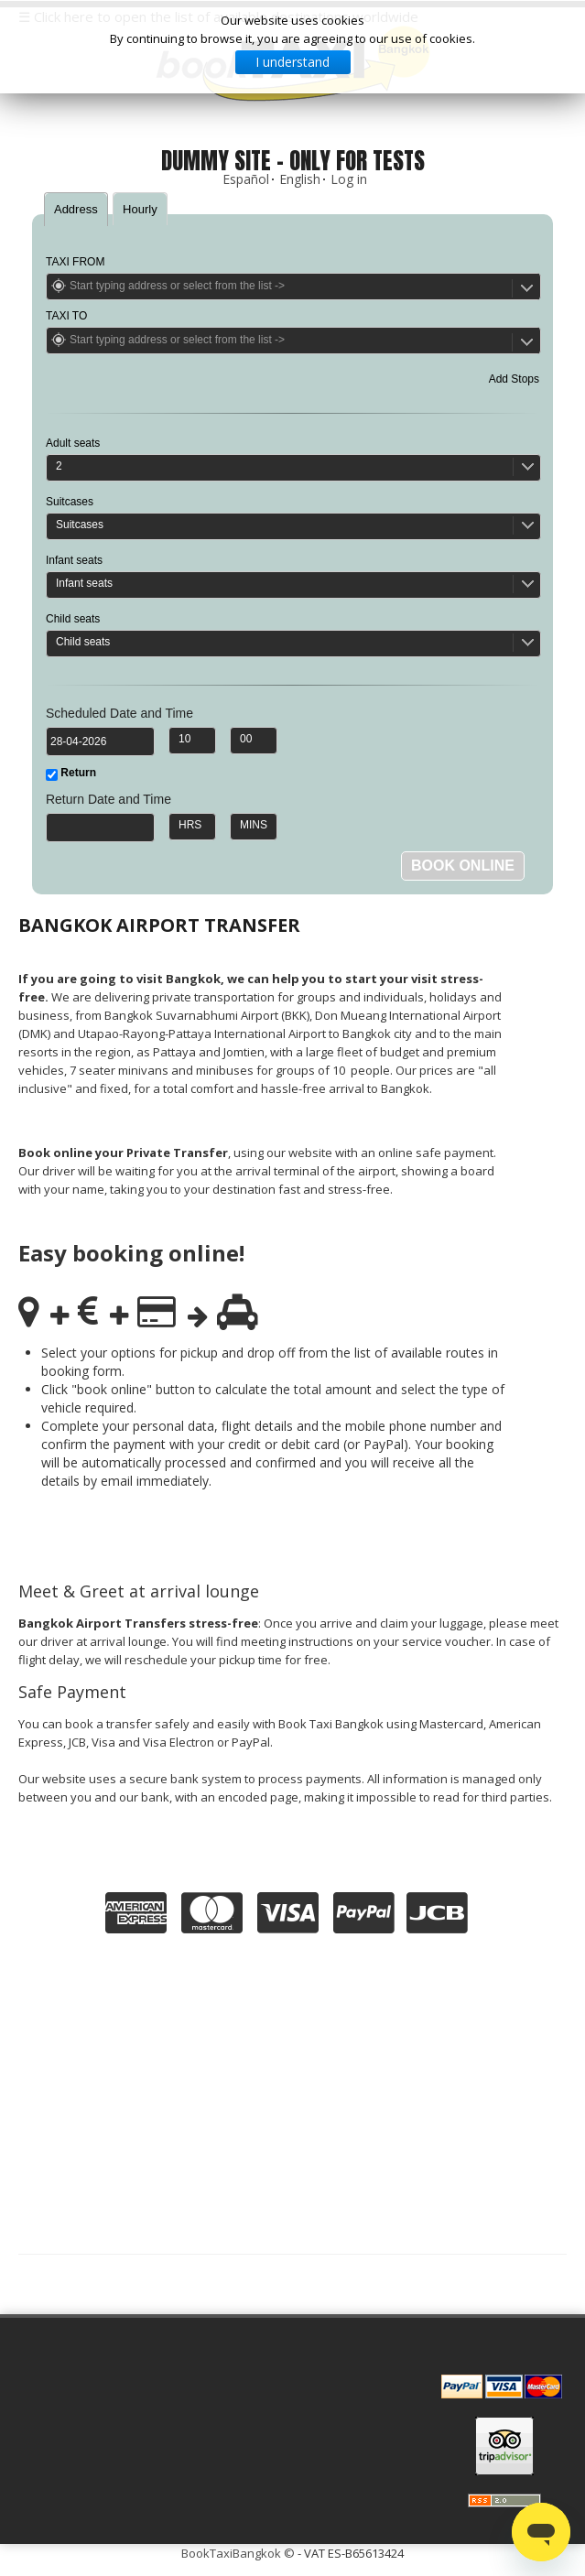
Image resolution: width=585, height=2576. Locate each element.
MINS (253, 824)
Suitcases (69, 501)
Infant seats (74, 560)
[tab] (76, 209)
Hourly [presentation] (140, 209)
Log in (348, 179)
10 (184, 738)
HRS (190, 824)
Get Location (58, 285)
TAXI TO (66, 315)
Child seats (73, 618)
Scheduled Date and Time (119, 713)
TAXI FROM (75, 261)
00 (246, 738)
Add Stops (514, 379)
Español (245, 179)
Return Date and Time (108, 799)
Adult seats (73, 443)
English (299, 179)
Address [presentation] (76, 209)
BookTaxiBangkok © (238, 2553)
